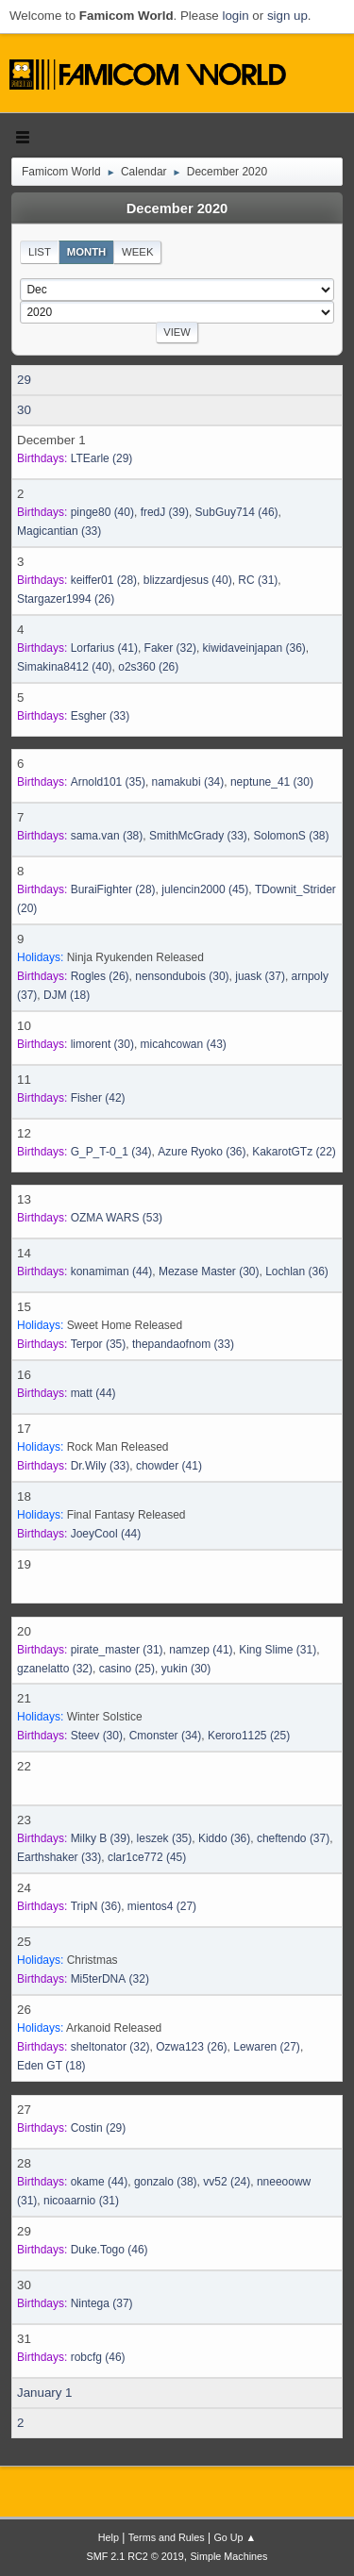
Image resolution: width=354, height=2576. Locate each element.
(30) (271, 782)
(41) (104, 648)
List (39, 252)
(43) (184, 1044)
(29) (102, 458)
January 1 (45, 2392)
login (235, 15)
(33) (59, 531)
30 (24, 410)
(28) (104, 580)
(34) (188, 782)
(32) (170, 648)
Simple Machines (228, 2556)
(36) (254, 648)
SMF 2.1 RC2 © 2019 (135, 2556)
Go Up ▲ (234, 2537)
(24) (226, 2181)
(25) (127, 1668)
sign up (287, 15)
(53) (116, 1217)
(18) (66, 995)
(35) (108, 782)
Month (87, 252)
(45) (204, 889)
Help (108, 2537)
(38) (107, 835)
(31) (258, 580)
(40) (102, 512)
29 (24, 380)
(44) (112, 1271)
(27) (161, 1906)
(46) (236, 512)
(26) (65, 599)
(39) (165, 512)
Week (137, 252)
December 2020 (177, 208)
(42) (98, 1098)
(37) (260, 976)
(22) (294, 1151)
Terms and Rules (166, 2537)
